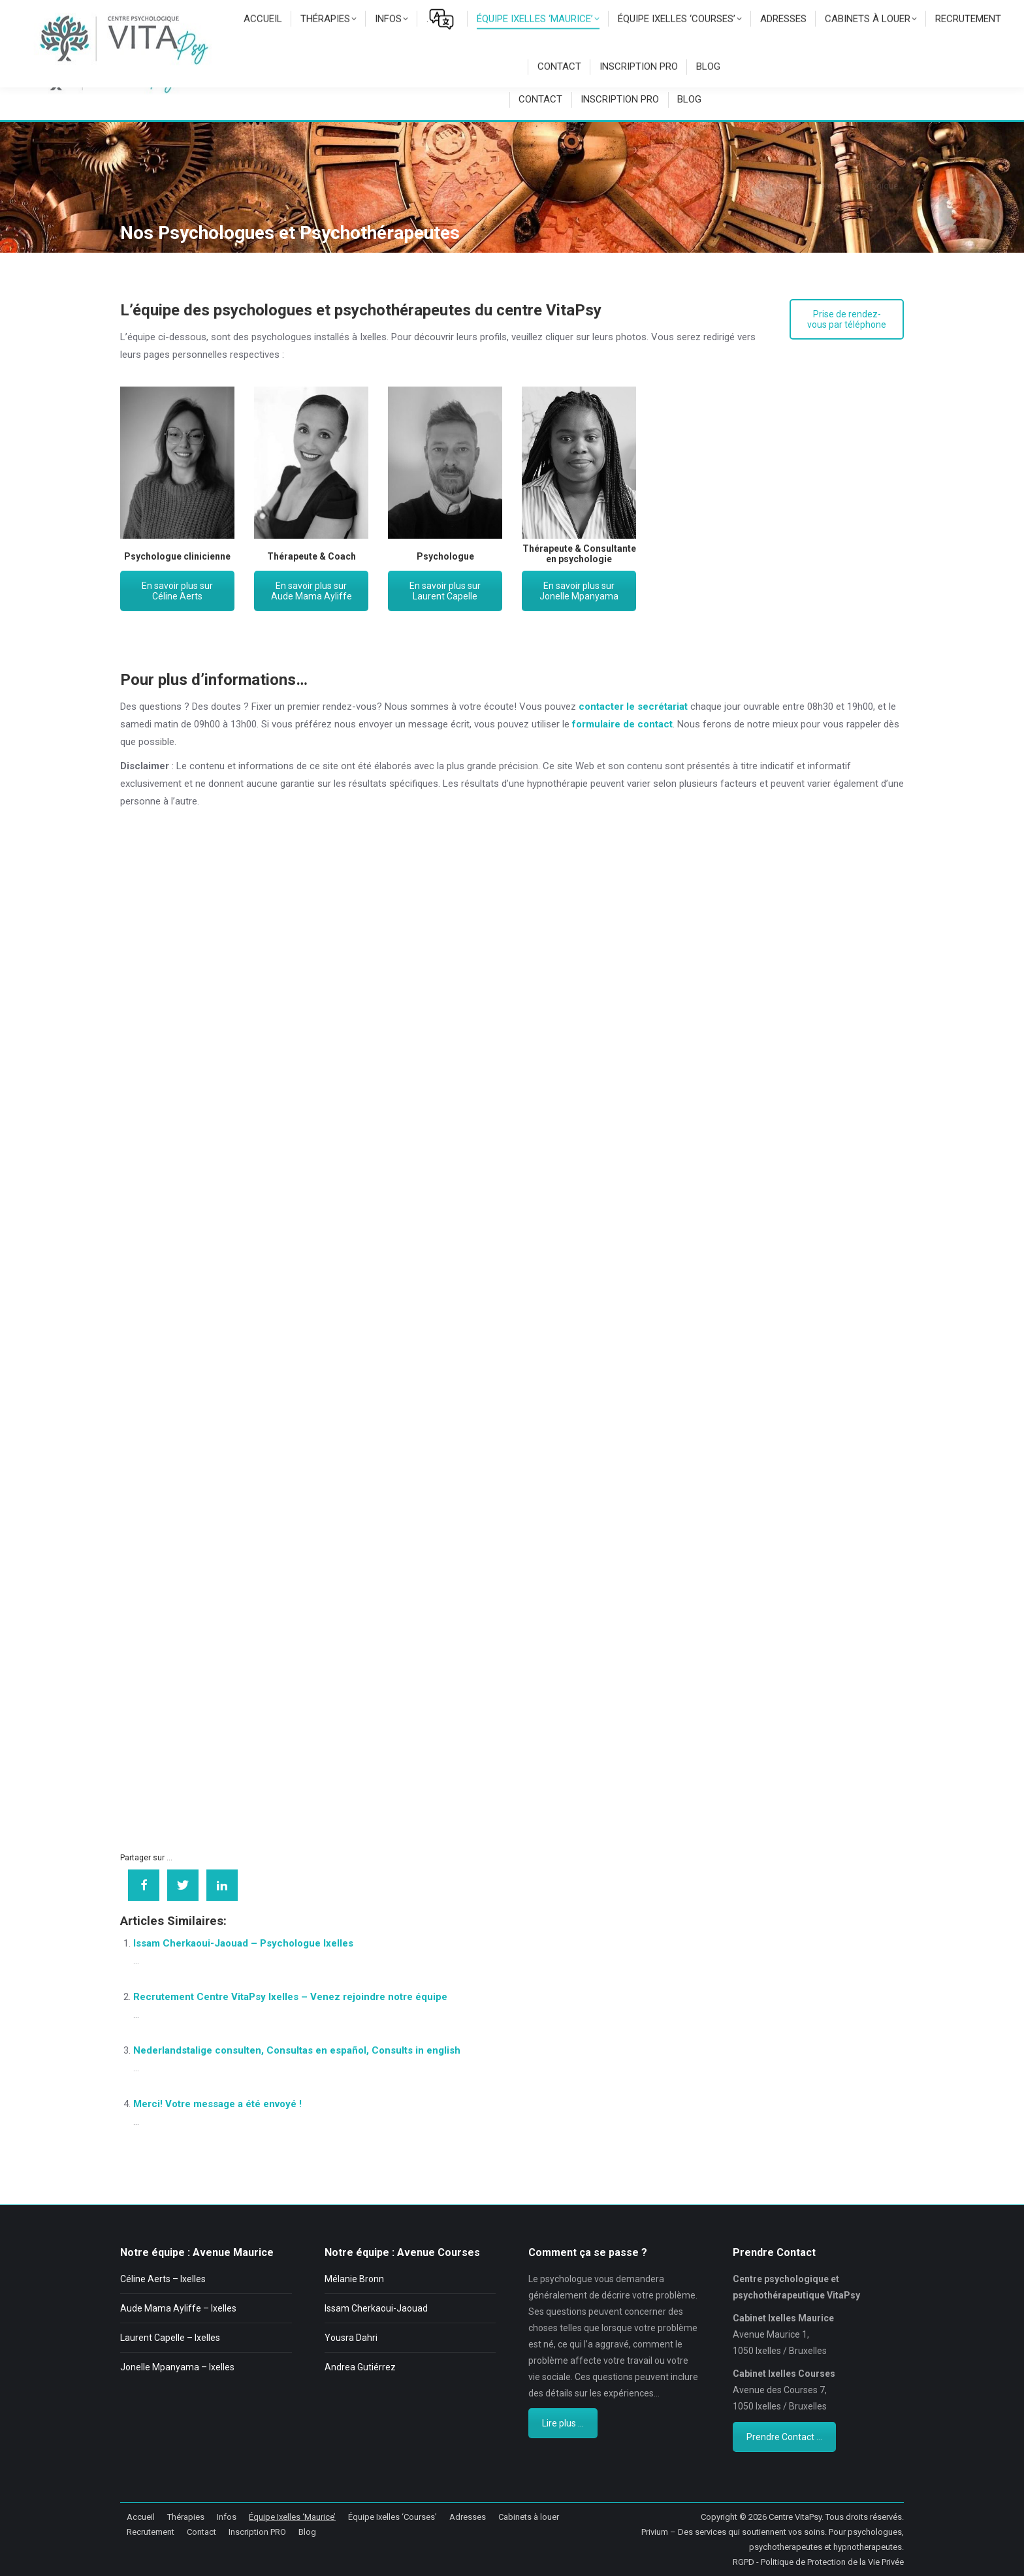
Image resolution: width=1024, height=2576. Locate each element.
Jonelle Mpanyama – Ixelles (177, 2367)
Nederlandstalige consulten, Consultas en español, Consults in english (296, 2050)
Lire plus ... (563, 2423)
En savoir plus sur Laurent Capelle (445, 590)
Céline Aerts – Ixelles (163, 2279)
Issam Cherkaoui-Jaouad (376, 2308)
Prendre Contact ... (784, 2437)
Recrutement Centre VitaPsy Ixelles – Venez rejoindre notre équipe (290, 1997)
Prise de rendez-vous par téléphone (846, 319)
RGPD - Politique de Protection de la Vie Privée (818, 2562)
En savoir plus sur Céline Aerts (177, 590)
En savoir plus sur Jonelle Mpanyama (578, 590)
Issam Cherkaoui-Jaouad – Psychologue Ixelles (243, 1943)
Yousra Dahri (351, 2337)
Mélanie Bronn (354, 2279)
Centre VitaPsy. (796, 2517)
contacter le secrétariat (633, 706)
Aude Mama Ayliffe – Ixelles (178, 2308)
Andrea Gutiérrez (360, 2367)
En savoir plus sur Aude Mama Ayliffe (311, 590)
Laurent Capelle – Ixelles (170, 2337)
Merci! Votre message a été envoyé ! (217, 2104)
